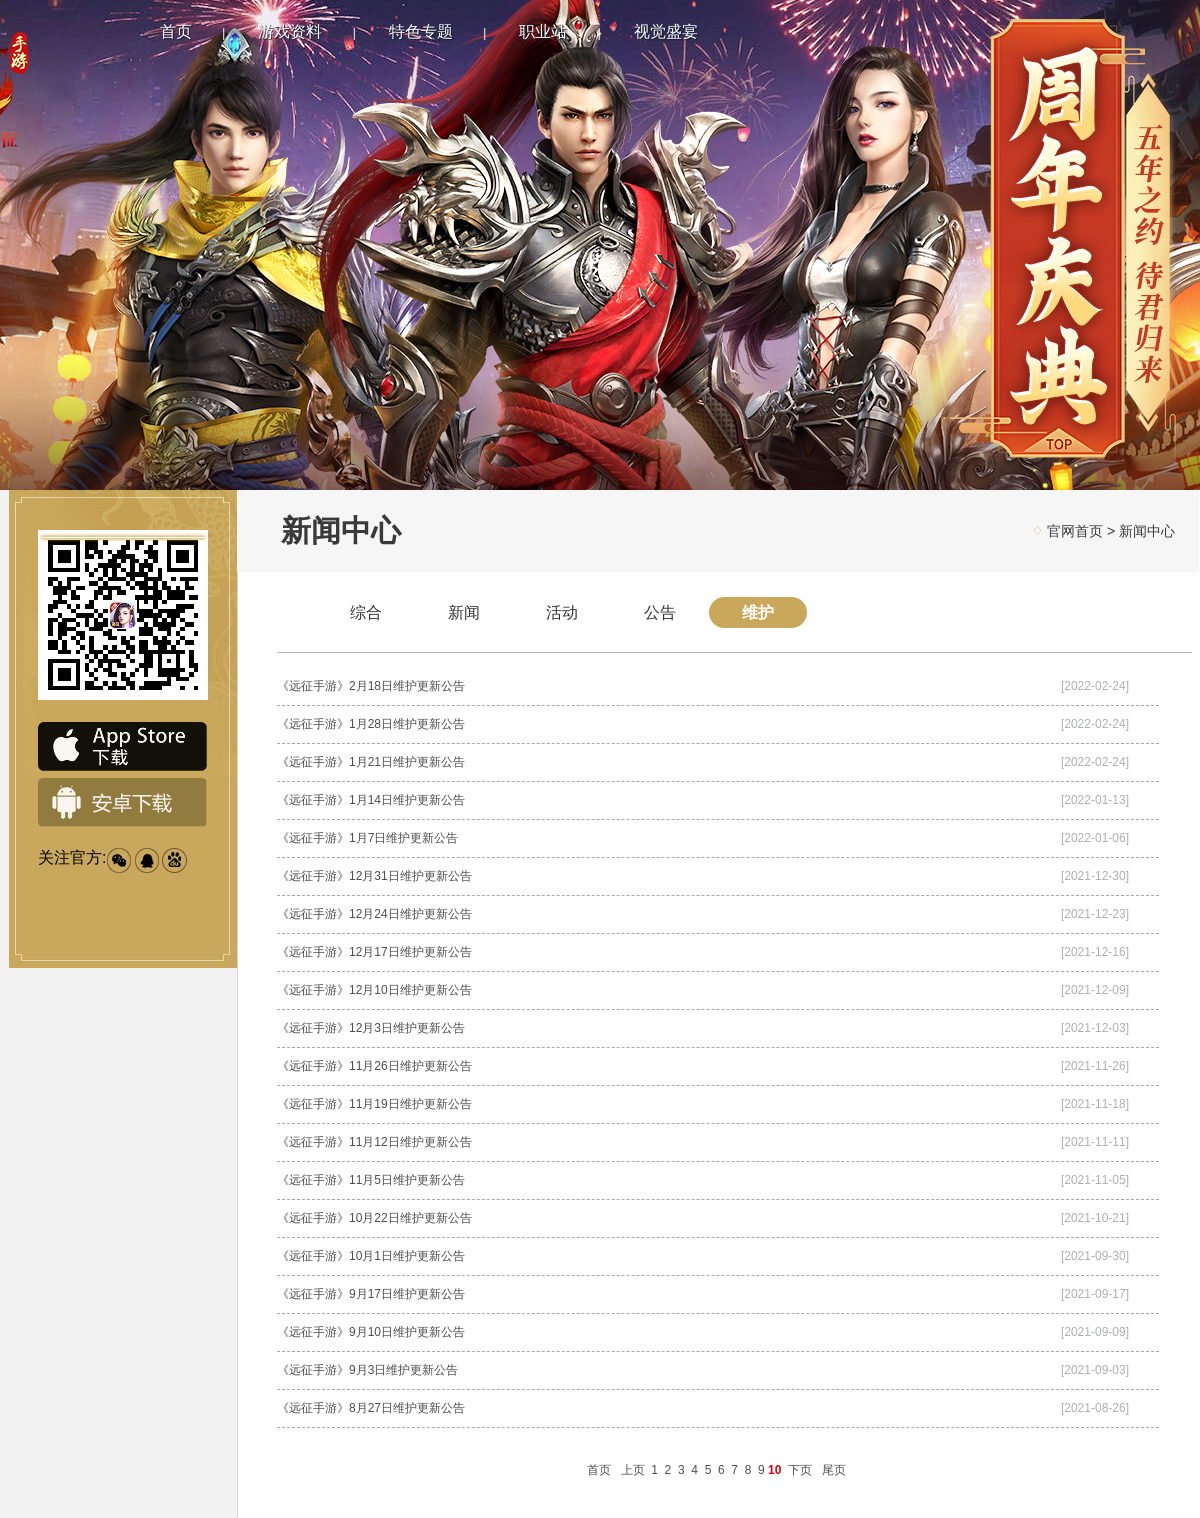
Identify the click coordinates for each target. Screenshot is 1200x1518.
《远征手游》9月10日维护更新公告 (371, 1332)
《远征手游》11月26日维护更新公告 (374, 1066)
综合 (366, 612)
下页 (800, 1470)
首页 (176, 31)
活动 (562, 612)
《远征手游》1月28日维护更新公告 (371, 724)
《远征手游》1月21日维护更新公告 (371, 762)
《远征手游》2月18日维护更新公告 (371, 686)
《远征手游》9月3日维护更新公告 (367, 1370)
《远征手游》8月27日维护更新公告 (371, 1408)
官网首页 (1075, 531)
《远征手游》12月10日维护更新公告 (374, 990)
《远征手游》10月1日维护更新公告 (371, 1256)
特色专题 (421, 31)
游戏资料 (290, 31)
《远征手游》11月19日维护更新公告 (374, 1104)
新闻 (464, 612)
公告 (660, 612)
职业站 (543, 31)
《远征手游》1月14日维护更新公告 (371, 800)
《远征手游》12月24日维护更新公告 (374, 914)
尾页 (834, 1470)
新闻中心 (1147, 531)
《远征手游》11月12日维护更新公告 (374, 1142)
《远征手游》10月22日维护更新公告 (374, 1218)
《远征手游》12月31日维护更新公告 (374, 876)
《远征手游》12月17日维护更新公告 (374, 952)
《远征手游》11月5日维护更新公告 (371, 1180)
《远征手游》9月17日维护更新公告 (371, 1294)
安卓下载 (123, 803)
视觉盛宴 (666, 31)
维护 (758, 612)
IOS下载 (123, 747)
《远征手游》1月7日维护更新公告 (367, 838)
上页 (633, 1470)
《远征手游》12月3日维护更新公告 (371, 1028)
